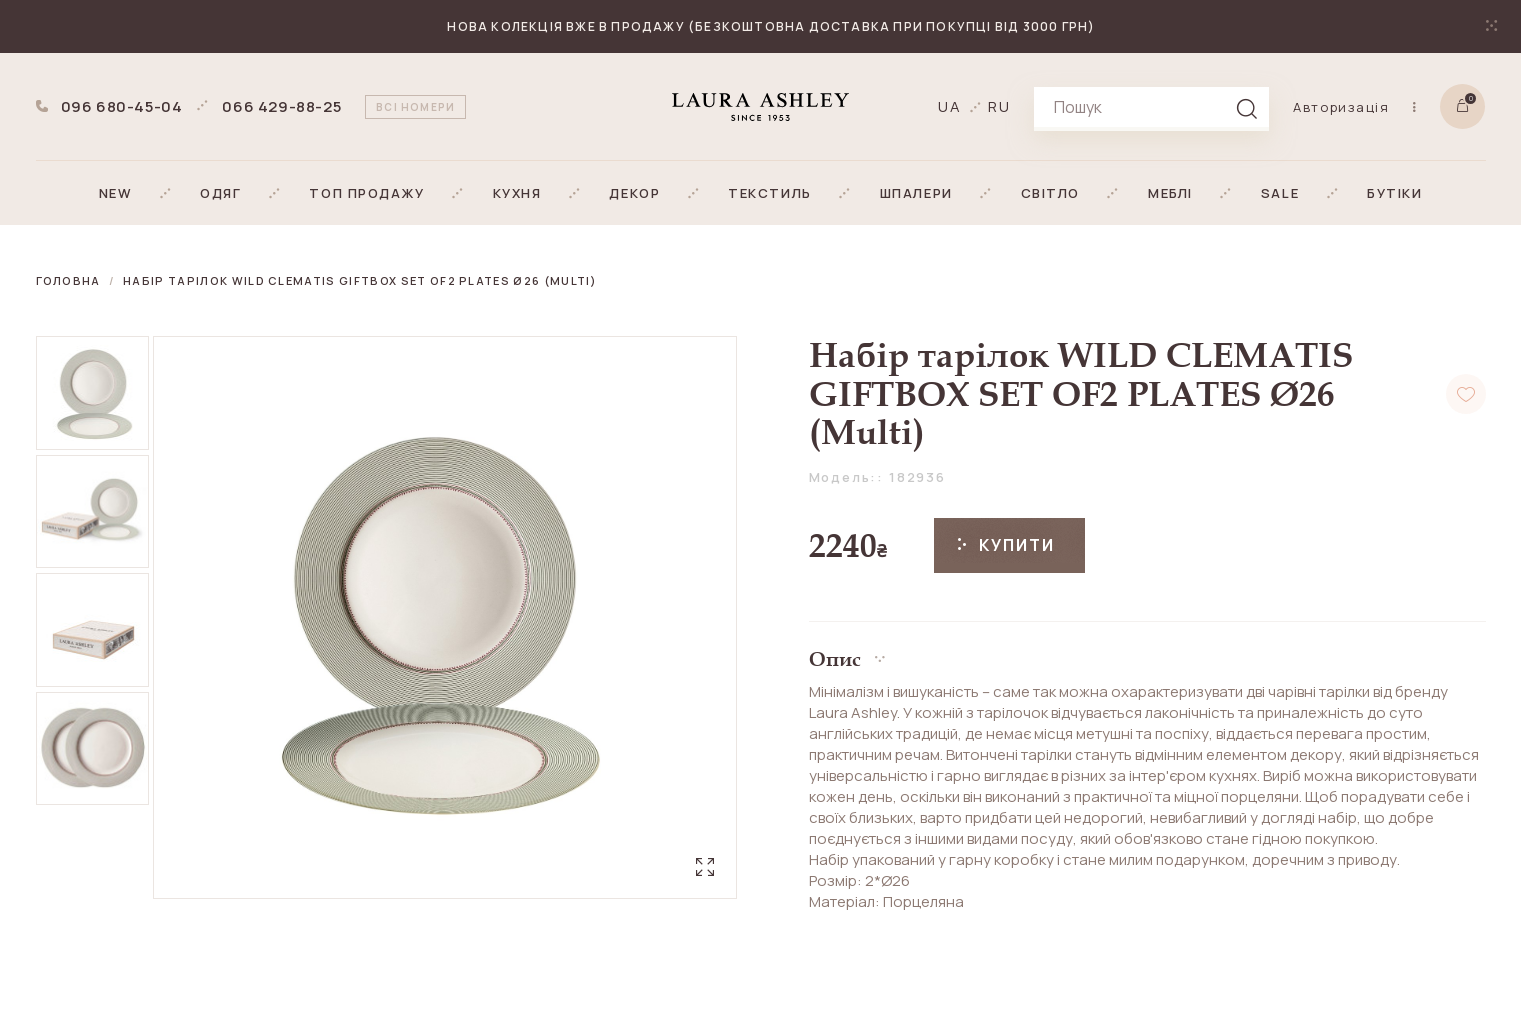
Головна (68, 280)
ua (950, 106)
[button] (116, 193)
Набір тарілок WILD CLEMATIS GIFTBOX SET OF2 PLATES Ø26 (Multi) (360, 280)
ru (999, 106)
